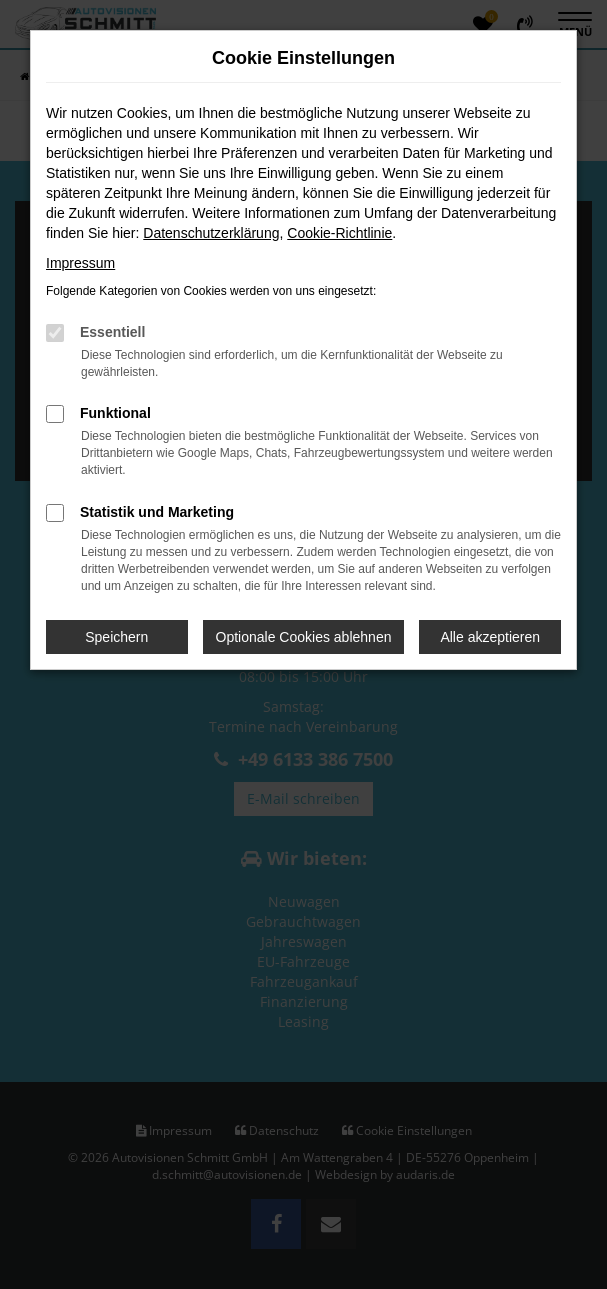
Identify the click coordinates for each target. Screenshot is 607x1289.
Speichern (116, 637)
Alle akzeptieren (490, 637)
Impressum (80, 263)
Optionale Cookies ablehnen (304, 637)
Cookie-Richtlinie (339, 233)
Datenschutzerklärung (211, 233)
